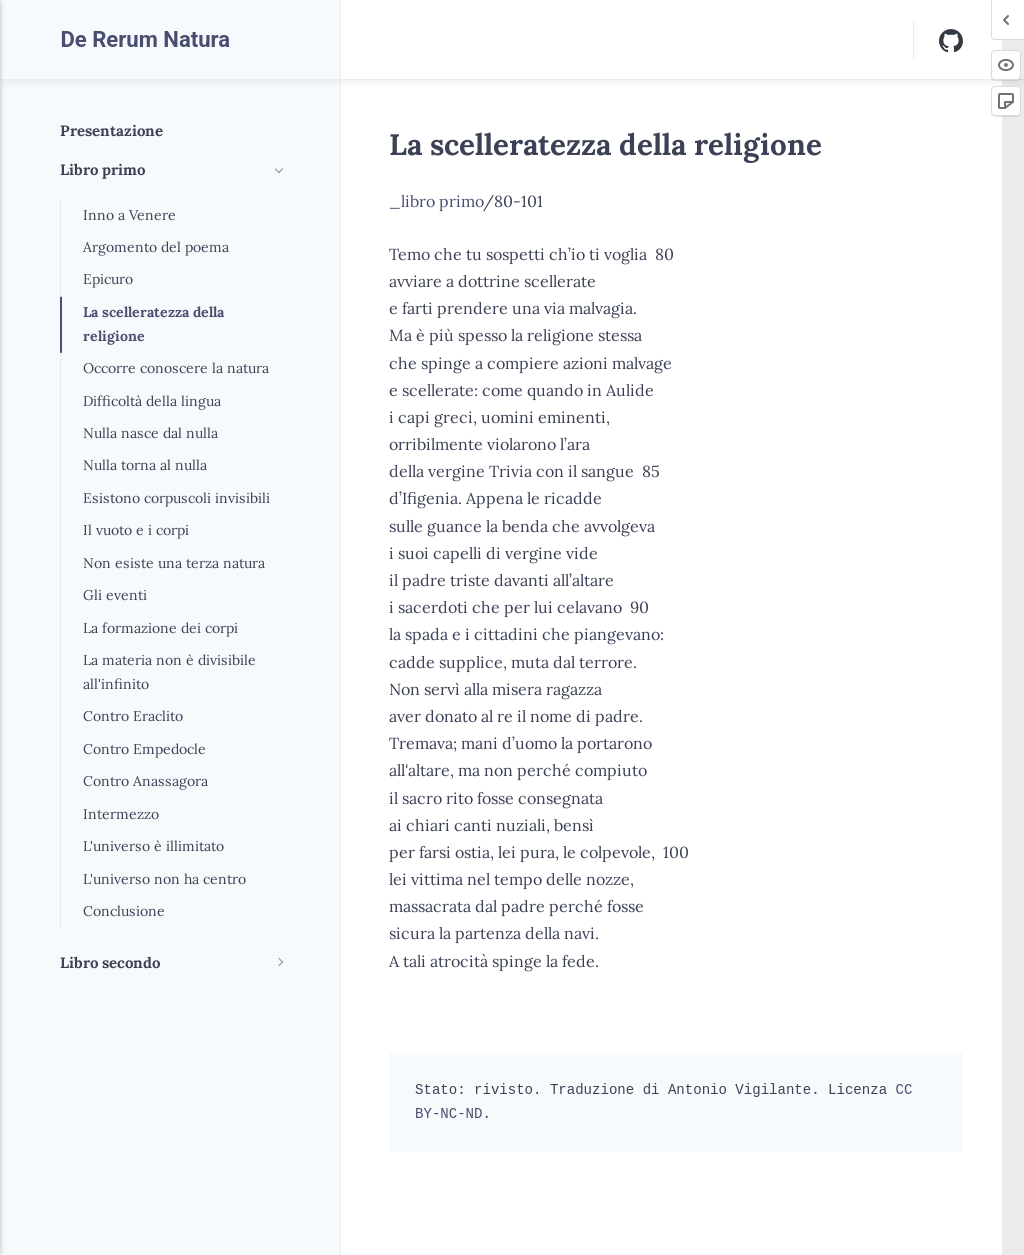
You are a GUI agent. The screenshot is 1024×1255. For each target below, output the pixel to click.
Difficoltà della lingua (152, 401)
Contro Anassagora (145, 781)
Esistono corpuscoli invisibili (176, 498)
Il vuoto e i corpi (136, 530)
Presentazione (111, 130)
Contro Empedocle (144, 749)
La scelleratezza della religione (153, 324)
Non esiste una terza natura (174, 563)
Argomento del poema (156, 247)
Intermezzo (121, 814)
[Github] (951, 39)
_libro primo (436, 201)
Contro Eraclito (133, 716)
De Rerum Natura (145, 39)
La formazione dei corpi (160, 628)
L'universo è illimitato (153, 846)
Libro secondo (110, 962)
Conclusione (124, 911)
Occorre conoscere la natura (176, 368)
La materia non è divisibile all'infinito (169, 672)
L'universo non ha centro (164, 879)
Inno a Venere (129, 215)
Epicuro (108, 279)
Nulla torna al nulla (145, 465)
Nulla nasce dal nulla (150, 433)
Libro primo (102, 169)
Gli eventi (115, 595)
